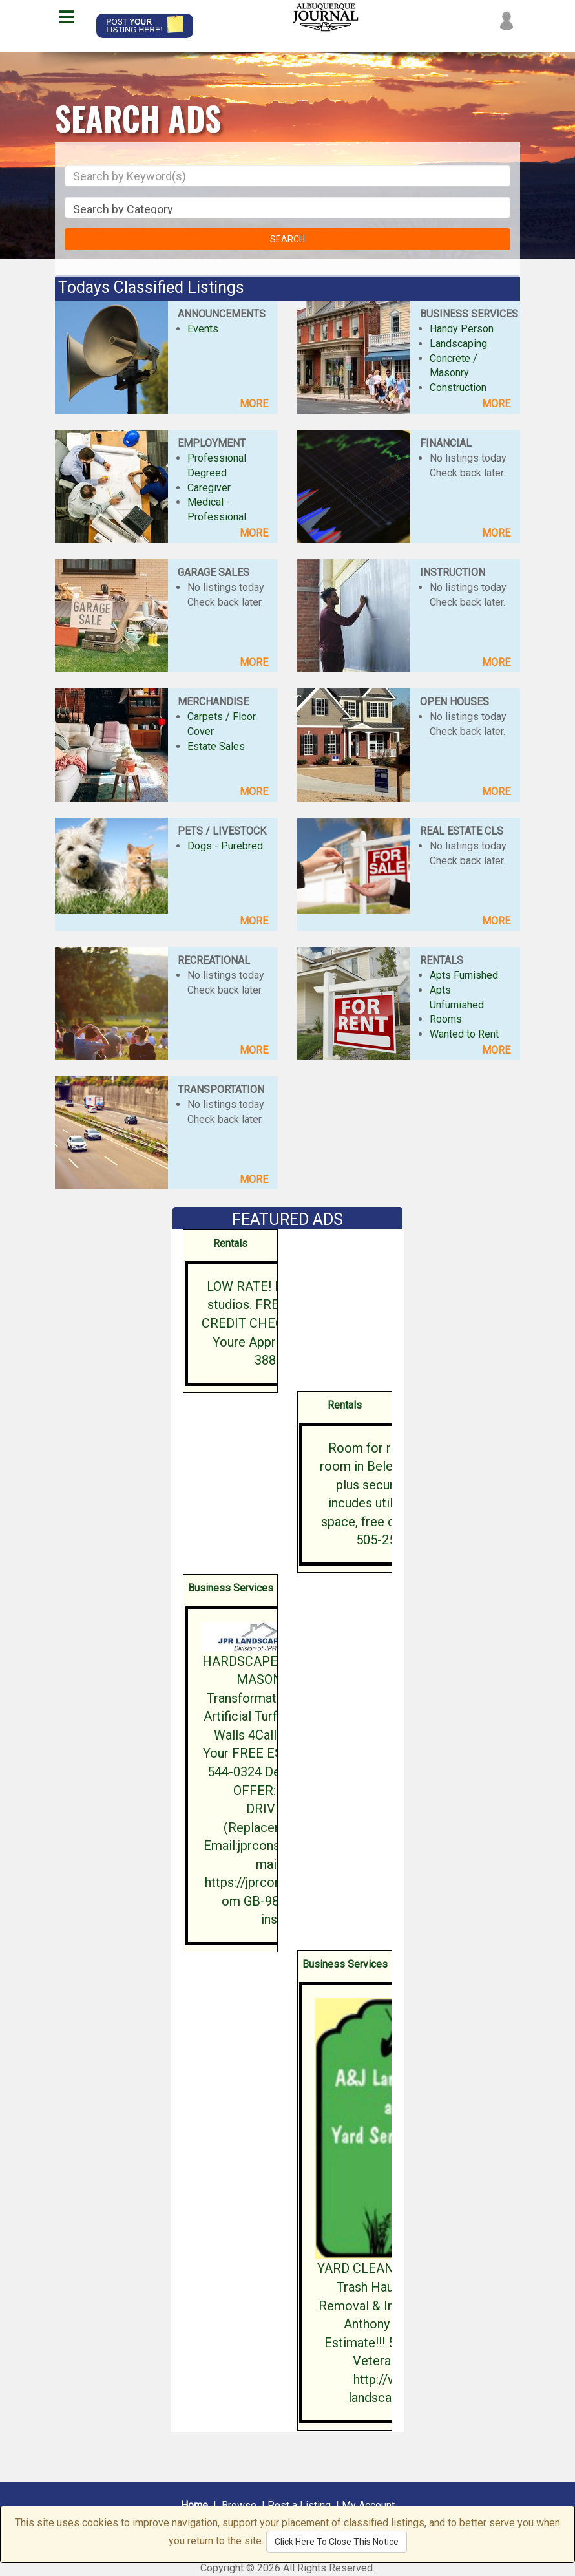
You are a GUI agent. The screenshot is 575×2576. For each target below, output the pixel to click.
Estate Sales (216, 746)
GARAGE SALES (213, 572)
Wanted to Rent (464, 1034)
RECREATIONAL (214, 960)
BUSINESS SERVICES (469, 314)
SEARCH (287, 239)
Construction (458, 387)
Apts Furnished (464, 975)
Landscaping (458, 343)
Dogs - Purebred (225, 846)
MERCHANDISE (213, 702)
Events (202, 329)
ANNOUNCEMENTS (222, 314)
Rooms (446, 1019)
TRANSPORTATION (221, 1089)
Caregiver (209, 488)
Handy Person (462, 329)
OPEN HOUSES (454, 702)
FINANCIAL (446, 443)
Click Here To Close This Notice (337, 2542)
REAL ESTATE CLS (461, 831)
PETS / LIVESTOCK (222, 831)
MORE (254, 404)
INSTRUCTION (452, 572)
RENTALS (441, 960)
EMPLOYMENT (212, 443)
